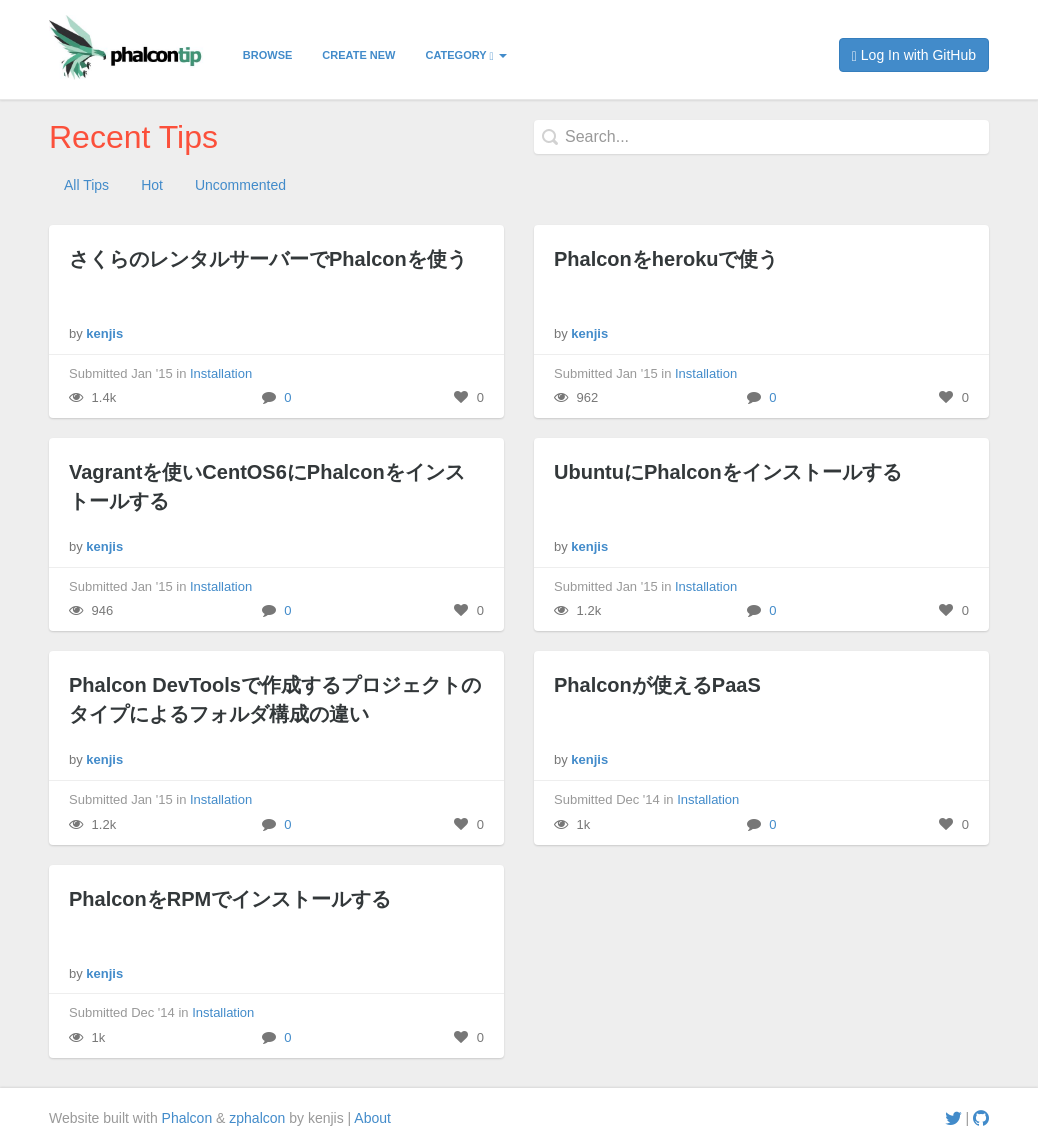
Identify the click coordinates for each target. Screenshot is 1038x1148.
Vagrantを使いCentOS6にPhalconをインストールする (267, 486)
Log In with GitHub (914, 55)
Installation (221, 373)
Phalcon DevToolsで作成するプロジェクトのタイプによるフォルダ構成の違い (275, 699)
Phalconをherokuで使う (666, 259)
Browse (268, 55)
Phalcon (187, 1118)
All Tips (86, 185)
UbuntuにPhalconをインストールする (728, 472)
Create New (358, 55)
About (372, 1118)
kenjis (104, 333)
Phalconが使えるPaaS (657, 685)
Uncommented (240, 185)
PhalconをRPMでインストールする (230, 899)
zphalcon (257, 1118)
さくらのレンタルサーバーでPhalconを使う (268, 259)
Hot (152, 185)
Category (465, 55)
